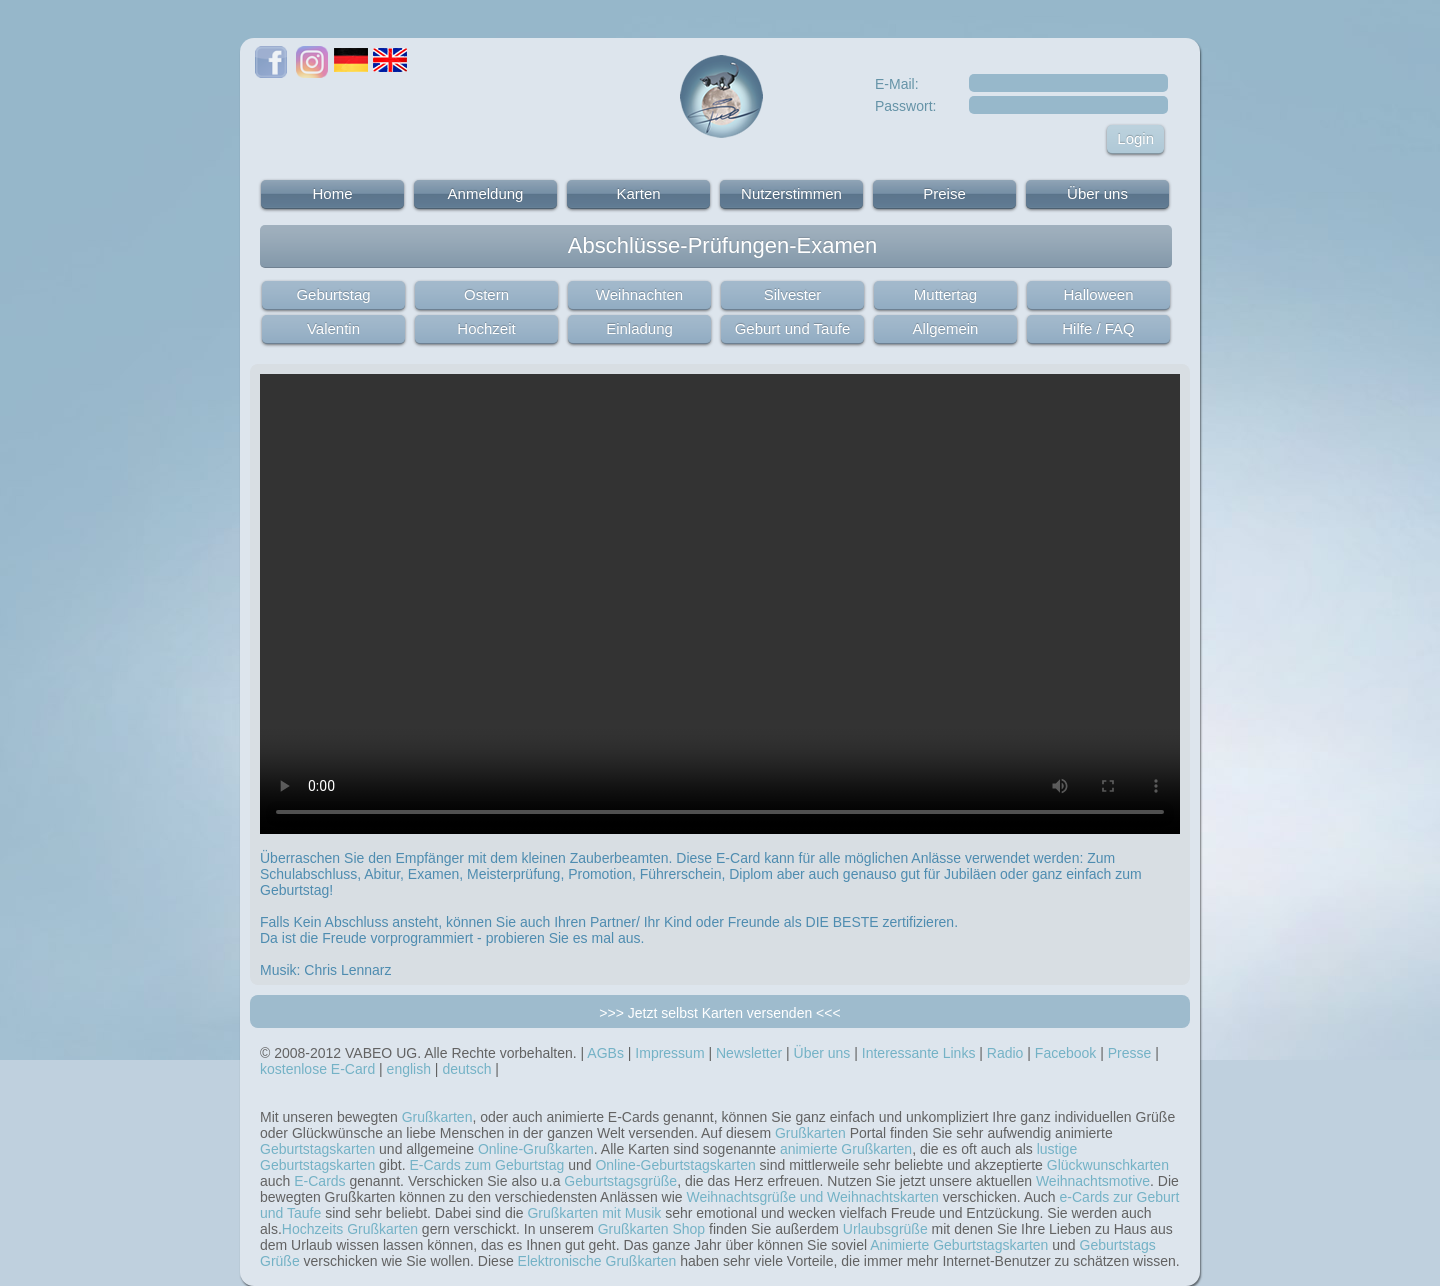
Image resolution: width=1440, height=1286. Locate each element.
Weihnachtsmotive (1093, 1181)
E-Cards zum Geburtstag (486, 1165)
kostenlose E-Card (317, 1069)
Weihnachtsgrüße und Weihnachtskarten (813, 1197)
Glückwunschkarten (1108, 1165)
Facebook (1065, 1053)
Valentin (333, 328)
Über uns (1097, 193)
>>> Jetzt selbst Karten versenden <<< (719, 1013)
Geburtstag (333, 294)
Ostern (486, 294)
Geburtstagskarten (317, 1149)
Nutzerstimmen (791, 193)
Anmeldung (486, 193)
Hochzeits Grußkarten (350, 1229)
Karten (638, 193)
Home (332, 193)
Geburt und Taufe (793, 328)
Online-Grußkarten (536, 1149)
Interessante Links (919, 1053)
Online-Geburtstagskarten (675, 1165)
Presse (1130, 1053)
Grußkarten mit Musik (594, 1213)
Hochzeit (486, 328)
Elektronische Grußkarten (597, 1261)
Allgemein (946, 328)
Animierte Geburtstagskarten (959, 1245)
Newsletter (749, 1053)
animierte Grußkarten (846, 1149)
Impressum (669, 1053)
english (409, 1069)
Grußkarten (437, 1117)
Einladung (639, 328)
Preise (944, 193)
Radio (1005, 1053)
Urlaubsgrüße (885, 1229)
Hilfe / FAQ (1098, 328)
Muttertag (945, 294)
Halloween (1098, 294)
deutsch (466, 1069)
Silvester (793, 294)
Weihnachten (639, 294)
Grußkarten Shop (651, 1229)
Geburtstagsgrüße (620, 1181)
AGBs (605, 1053)
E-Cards (319, 1181)
